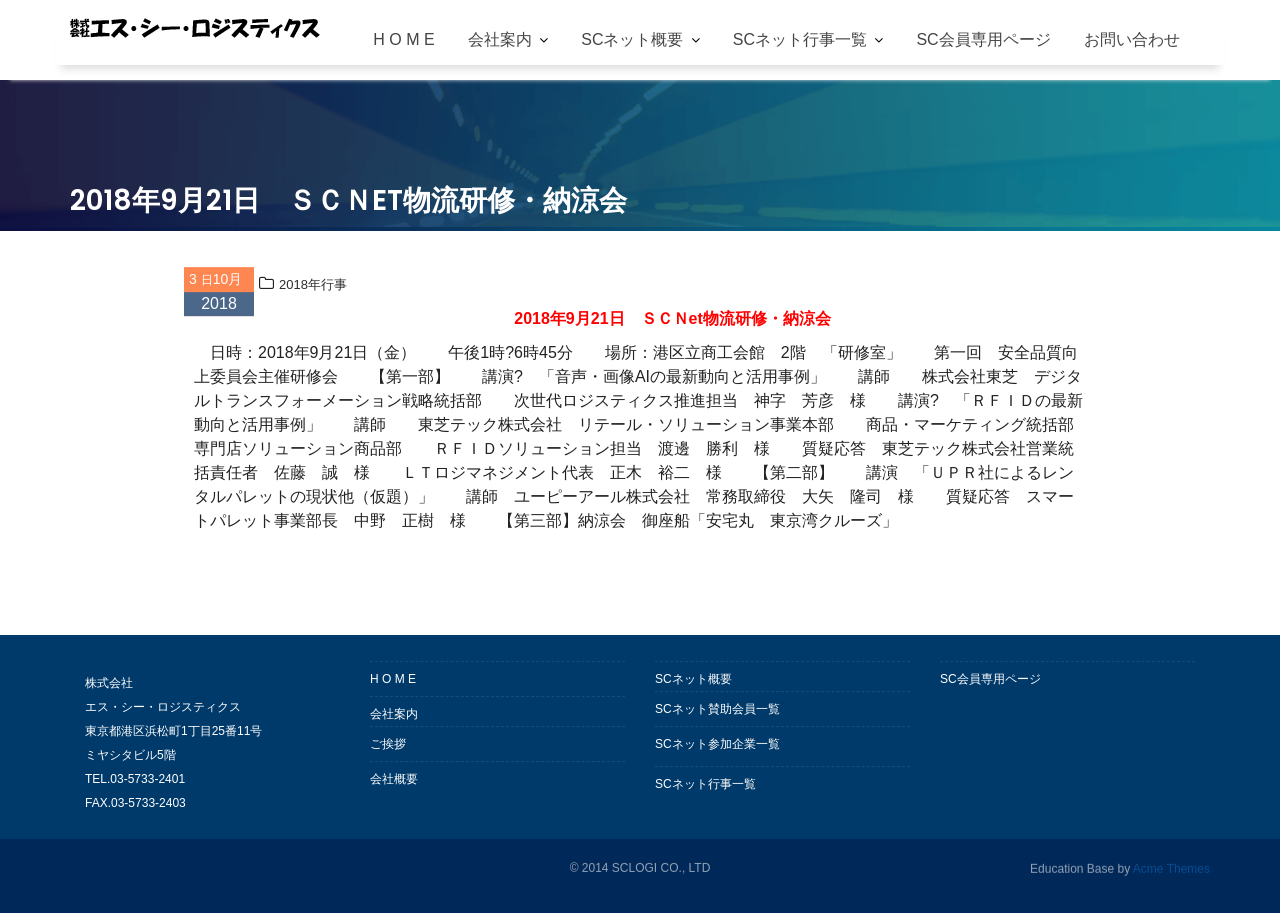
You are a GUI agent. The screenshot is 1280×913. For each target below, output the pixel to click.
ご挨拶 (388, 746)
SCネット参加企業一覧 (717, 746)
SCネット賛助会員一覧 (717, 711)
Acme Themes (1171, 868)
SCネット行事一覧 (800, 39)
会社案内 (500, 39)
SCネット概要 (632, 39)
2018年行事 (313, 286)
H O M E (403, 39)
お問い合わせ (1132, 39)
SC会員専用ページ (983, 39)
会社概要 (394, 781)
